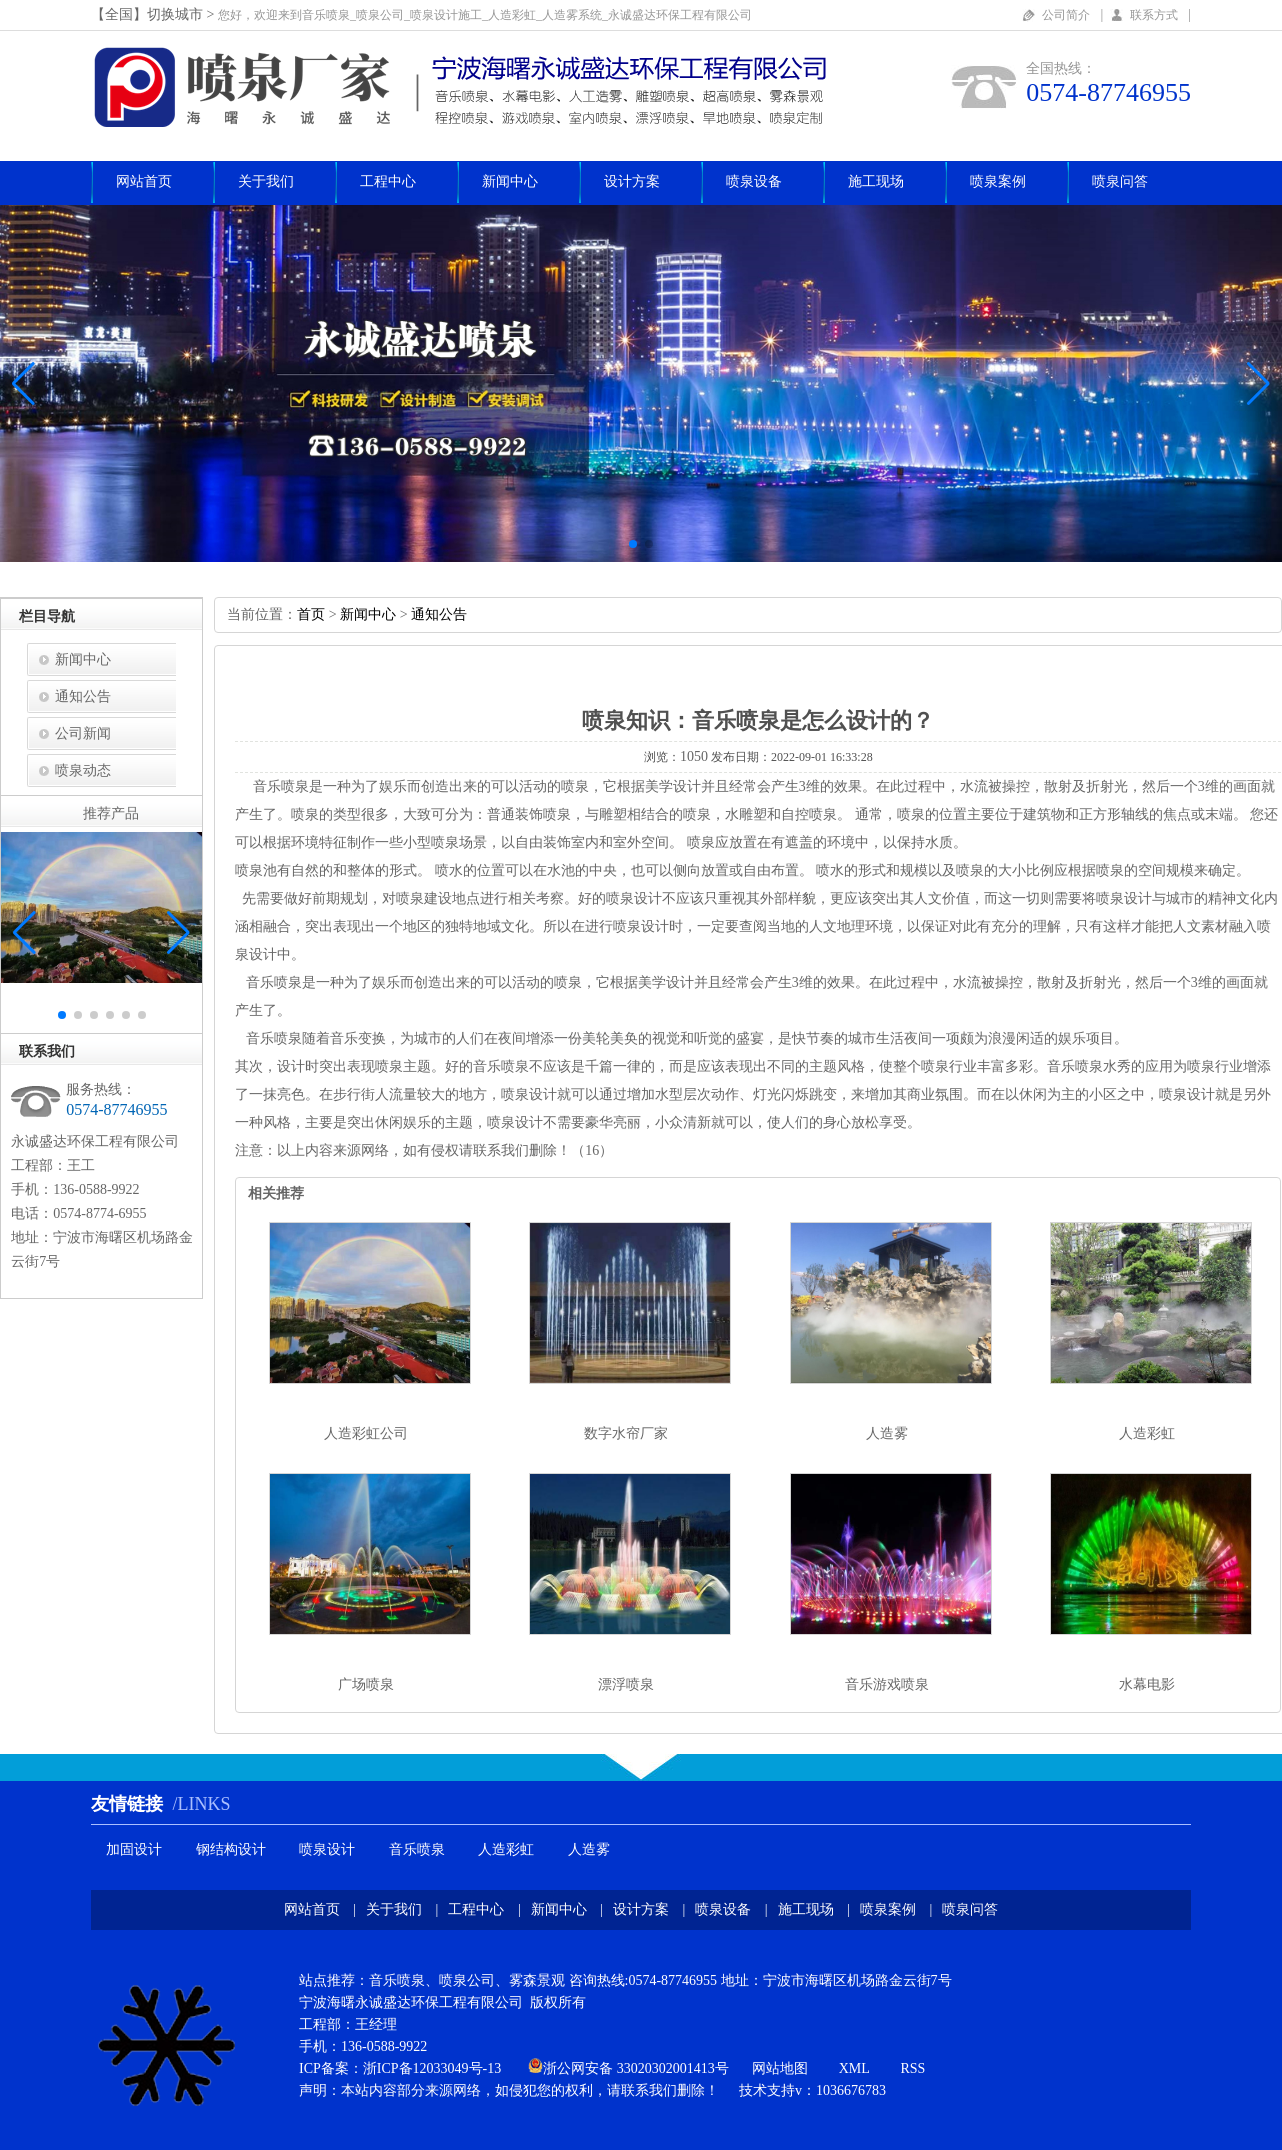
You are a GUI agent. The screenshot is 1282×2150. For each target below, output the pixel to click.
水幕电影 (1147, 1684)
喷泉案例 (998, 181)
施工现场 (876, 181)
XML (854, 2068)
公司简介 (1066, 15)
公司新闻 (83, 733)
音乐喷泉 (417, 1849)
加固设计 (134, 1849)
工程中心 (388, 181)
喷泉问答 (1120, 181)
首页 (311, 614)
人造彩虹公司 (366, 1433)
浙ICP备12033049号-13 (432, 2068)
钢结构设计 (231, 1849)
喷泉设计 (327, 1849)
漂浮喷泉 (626, 1684)
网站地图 (780, 2068)
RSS (912, 2068)
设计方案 (632, 181)
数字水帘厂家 (626, 1433)
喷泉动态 (83, 770)
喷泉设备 (754, 181)
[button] (1258, 384)
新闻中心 (510, 181)
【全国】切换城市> (154, 14)
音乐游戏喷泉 (887, 1684)
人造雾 (887, 1433)
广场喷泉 (366, 1684)
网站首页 (144, 181)
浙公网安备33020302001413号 (636, 2068)
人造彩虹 (1147, 1433)
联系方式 (1154, 15)
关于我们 (266, 181)
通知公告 (83, 696)
